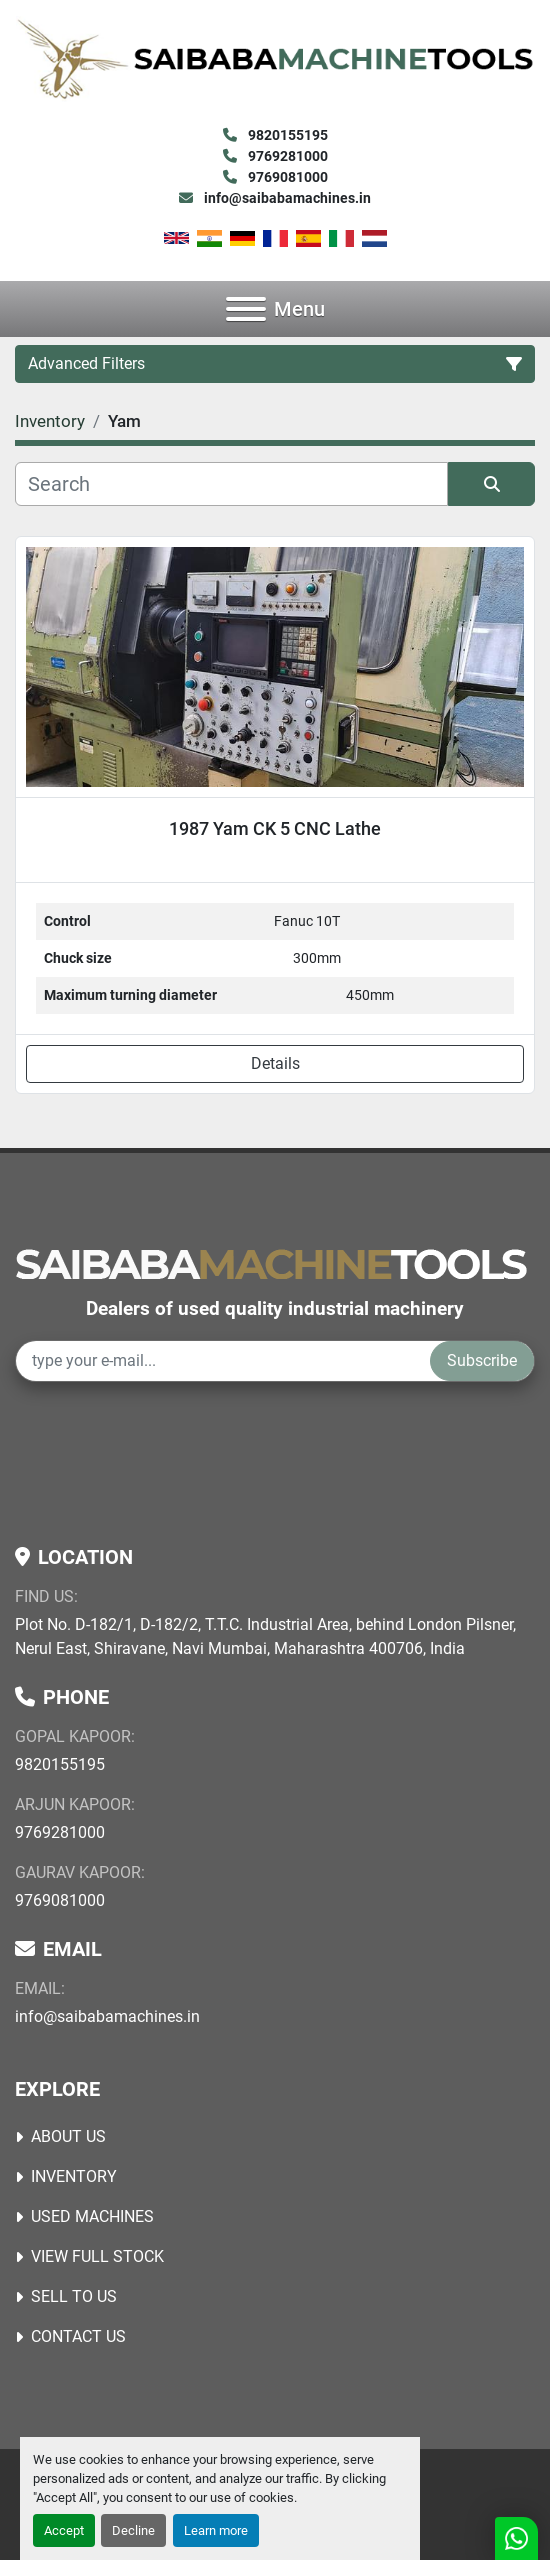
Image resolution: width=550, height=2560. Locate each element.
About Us (68, 2136)
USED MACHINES (92, 2216)
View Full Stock (97, 2256)
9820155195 (286, 135)
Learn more (216, 2530)
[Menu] (246, 309)
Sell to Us (74, 2296)
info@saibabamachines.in (286, 198)
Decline (133, 2530)
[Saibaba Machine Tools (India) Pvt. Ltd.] (271, 1262)
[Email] (223, 1361)
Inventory (74, 2176)
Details (275, 1063)
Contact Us (78, 2336)
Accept (64, 2530)
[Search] (231, 484)
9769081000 (286, 177)
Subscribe (482, 1360)
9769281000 (286, 156)
